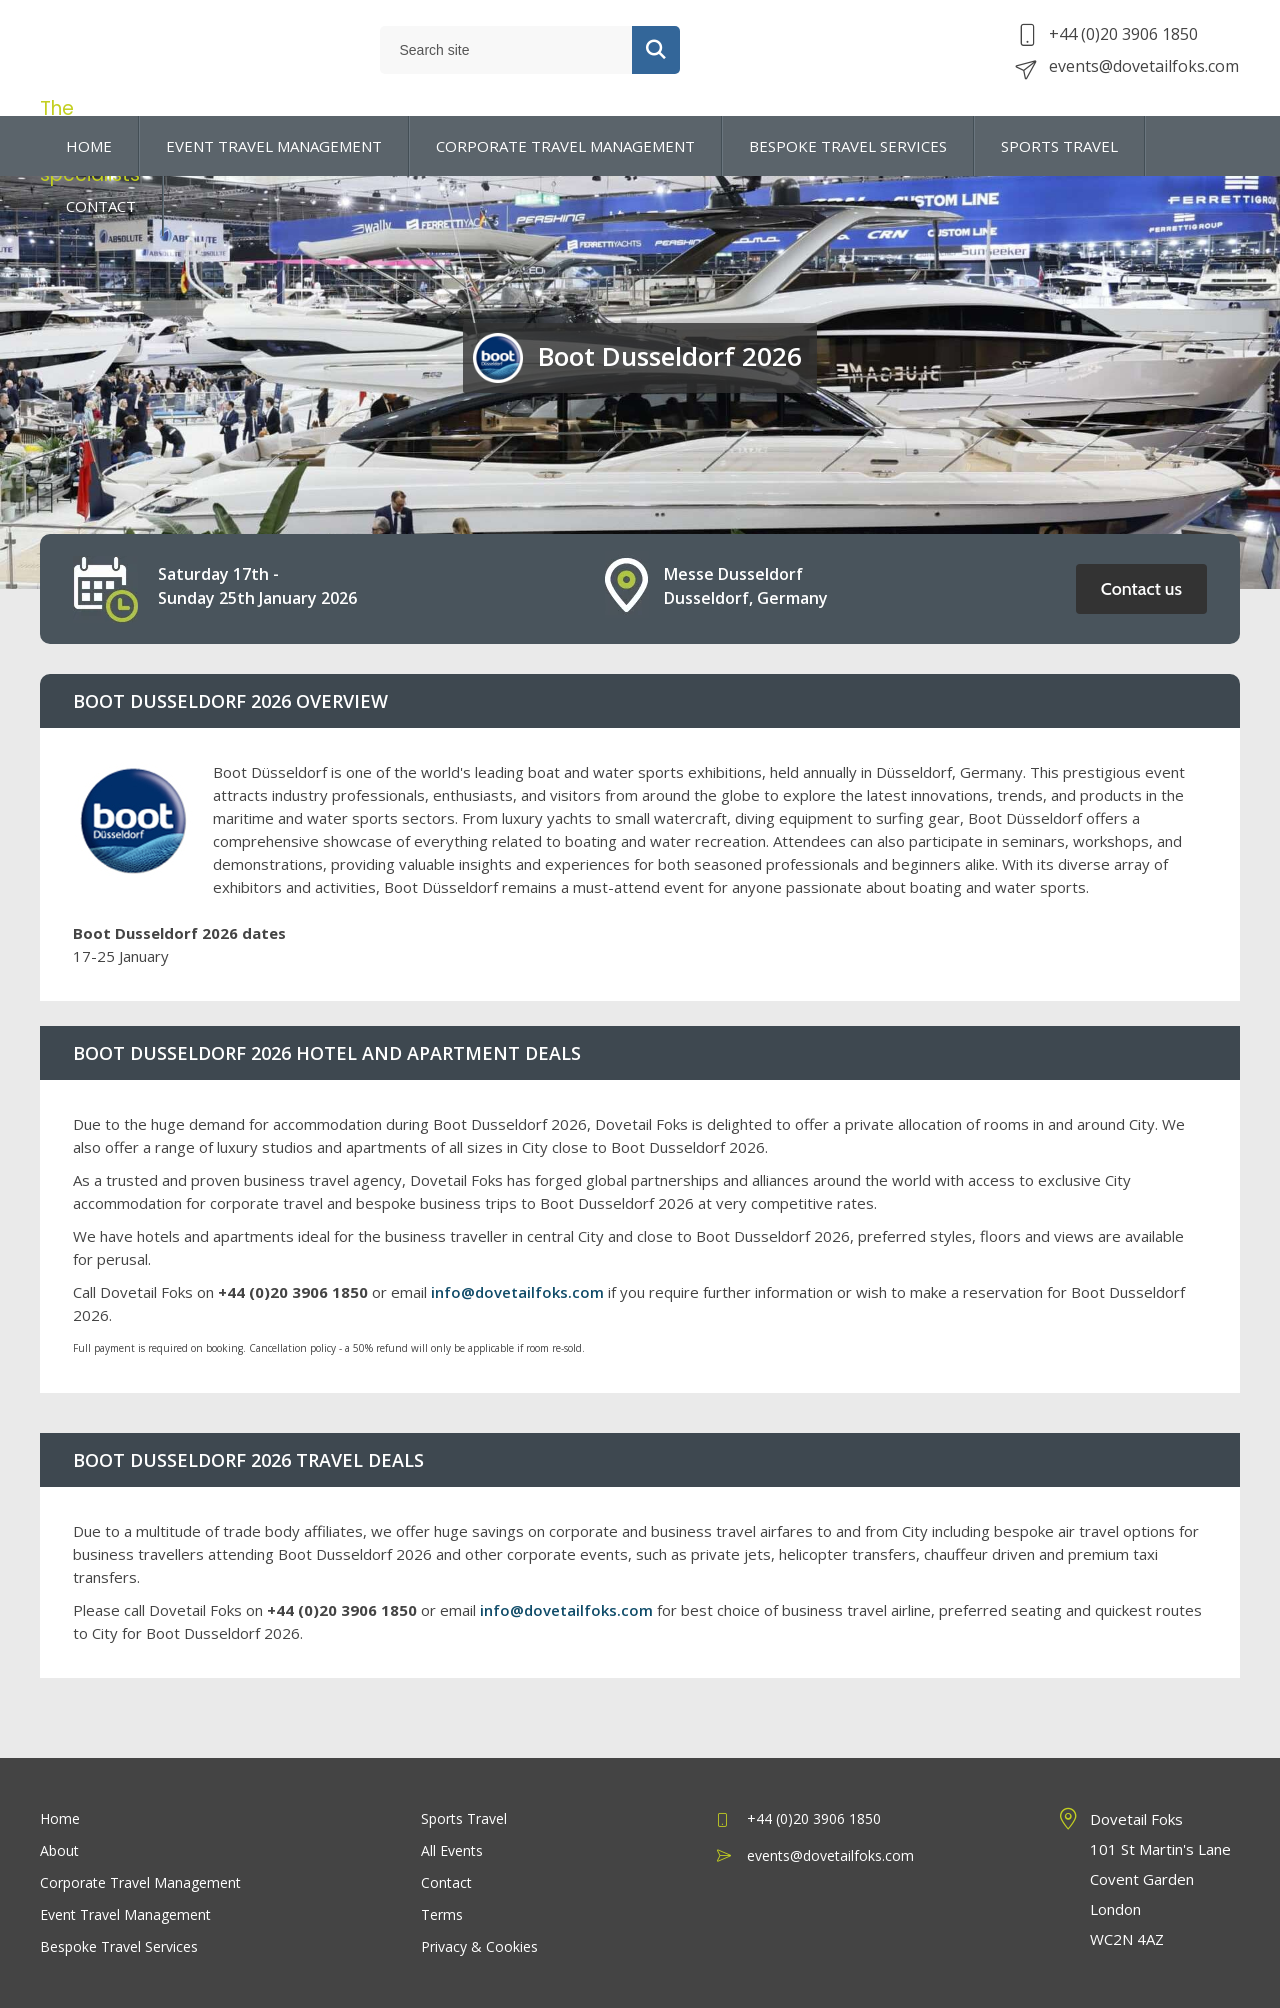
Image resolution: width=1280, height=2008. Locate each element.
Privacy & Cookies (479, 1946)
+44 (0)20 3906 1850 (1108, 42)
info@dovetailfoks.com (517, 1292)
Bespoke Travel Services (119, 1946)
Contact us (1141, 589)
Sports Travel (464, 1818)
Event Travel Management (125, 1914)
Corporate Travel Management (140, 1882)
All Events (452, 1850)
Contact (446, 1882)
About (59, 1850)
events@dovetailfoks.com (1129, 74)
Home (60, 1818)
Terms (442, 1914)
